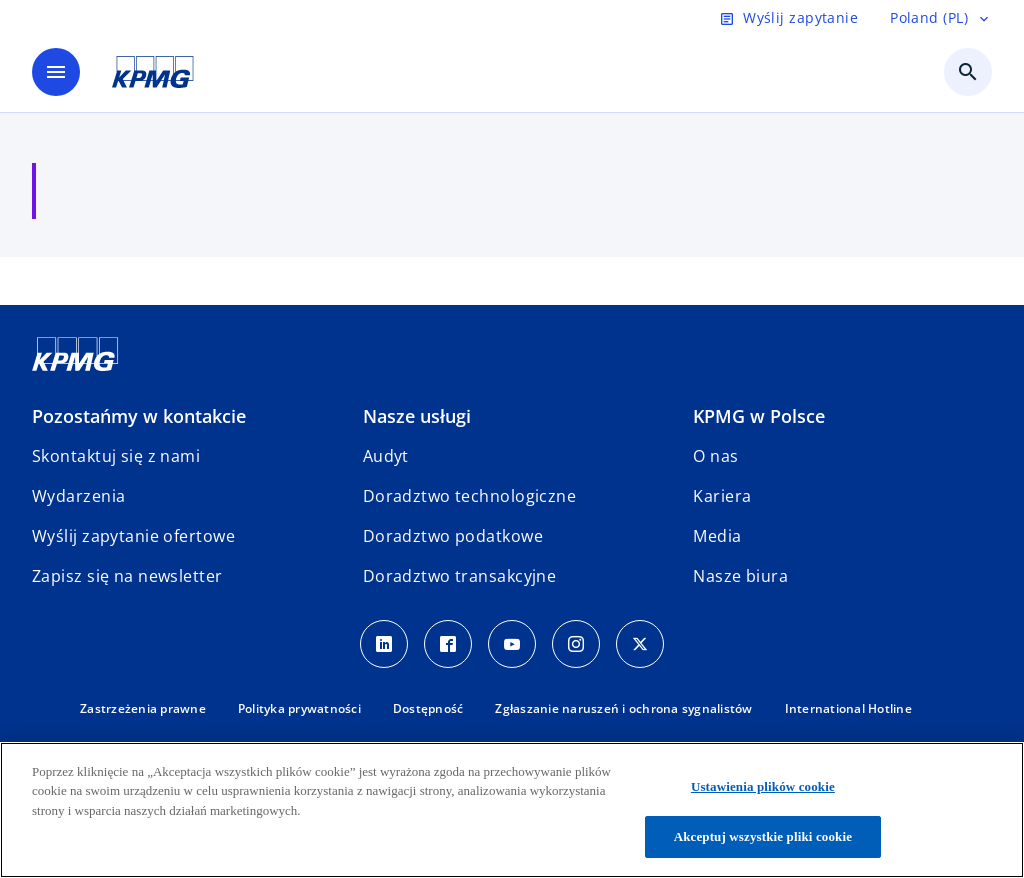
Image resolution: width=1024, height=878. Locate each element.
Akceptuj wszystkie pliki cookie (763, 836)
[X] (640, 644)
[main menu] (56, 72)
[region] (512, 810)
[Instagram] (576, 644)
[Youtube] (512, 644)
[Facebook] (448, 644)
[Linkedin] (384, 644)
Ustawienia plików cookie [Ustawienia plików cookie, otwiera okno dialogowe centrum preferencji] (763, 786)
